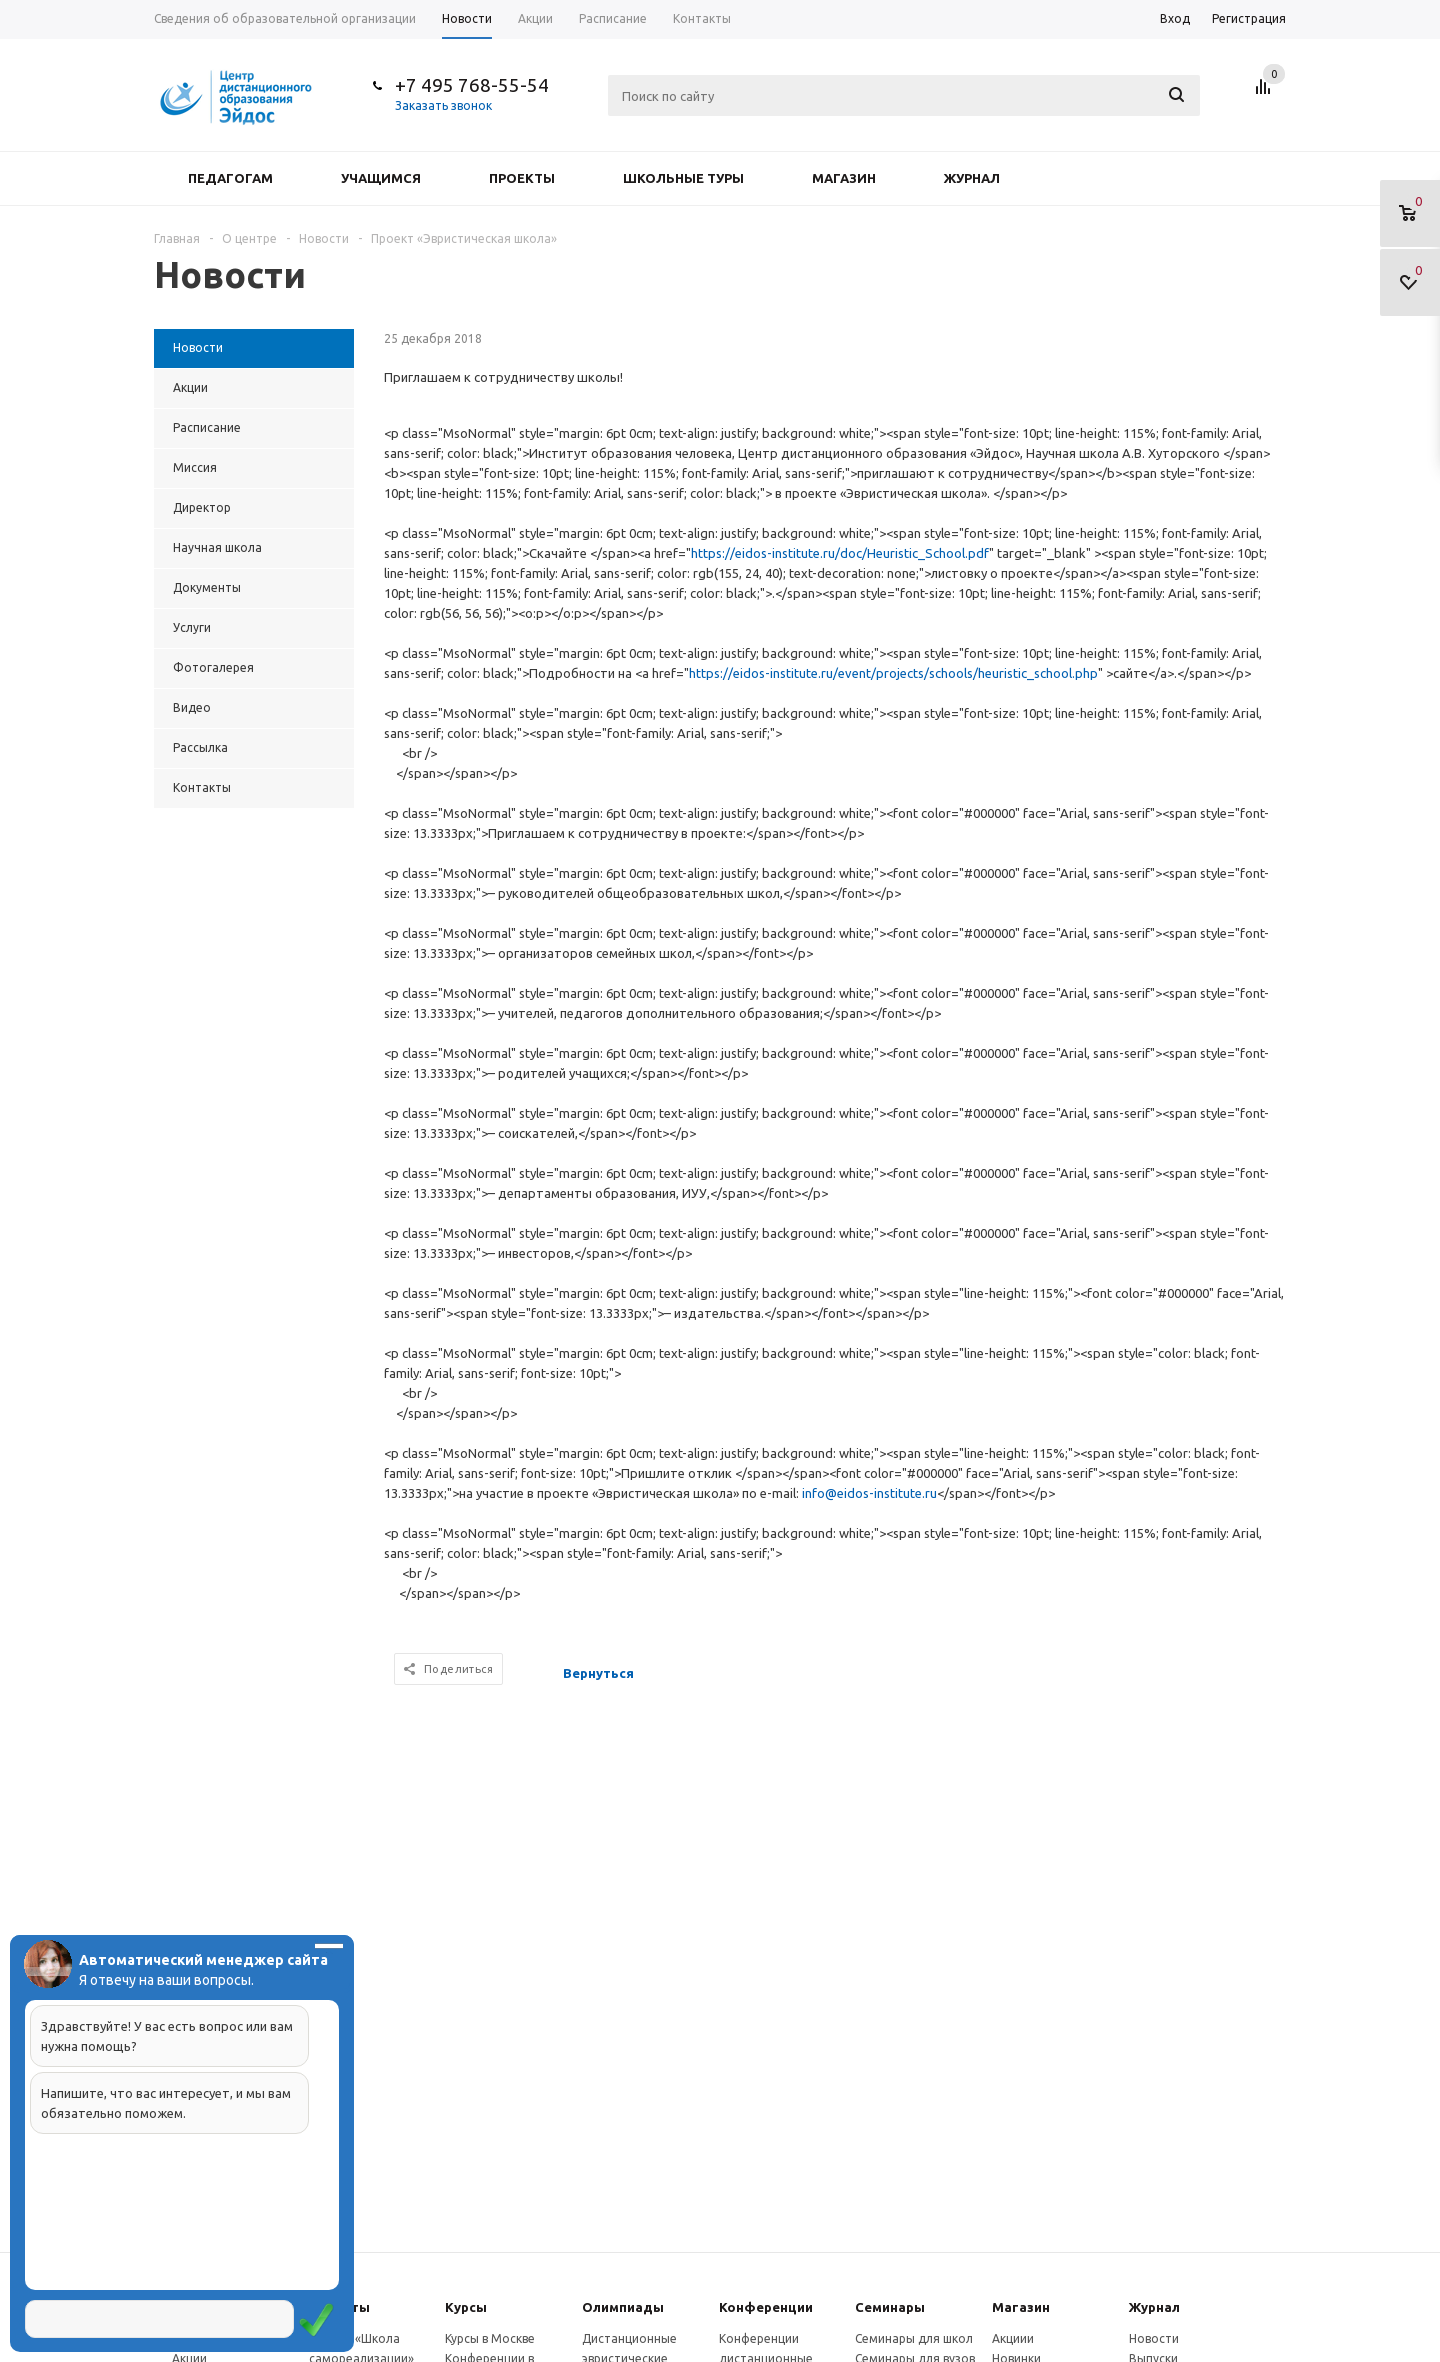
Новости (1154, 2338)
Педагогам (230, 178)
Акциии (1013, 2338)
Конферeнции (766, 2307)
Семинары (890, 2307)
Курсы (466, 2307)
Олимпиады (623, 2307)
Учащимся (381, 178)
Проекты (522, 178)
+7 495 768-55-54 (472, 85)
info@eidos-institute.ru (869, 1493)
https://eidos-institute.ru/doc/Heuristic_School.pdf (840, 553)
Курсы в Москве (490, 2338)
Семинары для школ (914, 2338)
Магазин (844, 178)
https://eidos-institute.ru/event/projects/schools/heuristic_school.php (893, 673)
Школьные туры (683, 178)
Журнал (972, 178)
